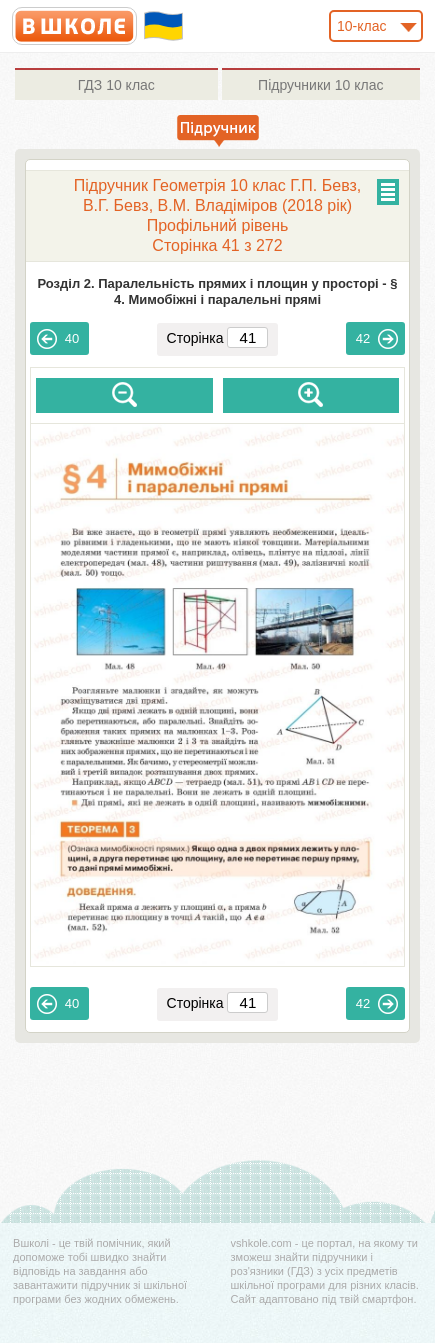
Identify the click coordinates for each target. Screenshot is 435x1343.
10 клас (116, 85)
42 (377, 339)
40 (58, 339)
